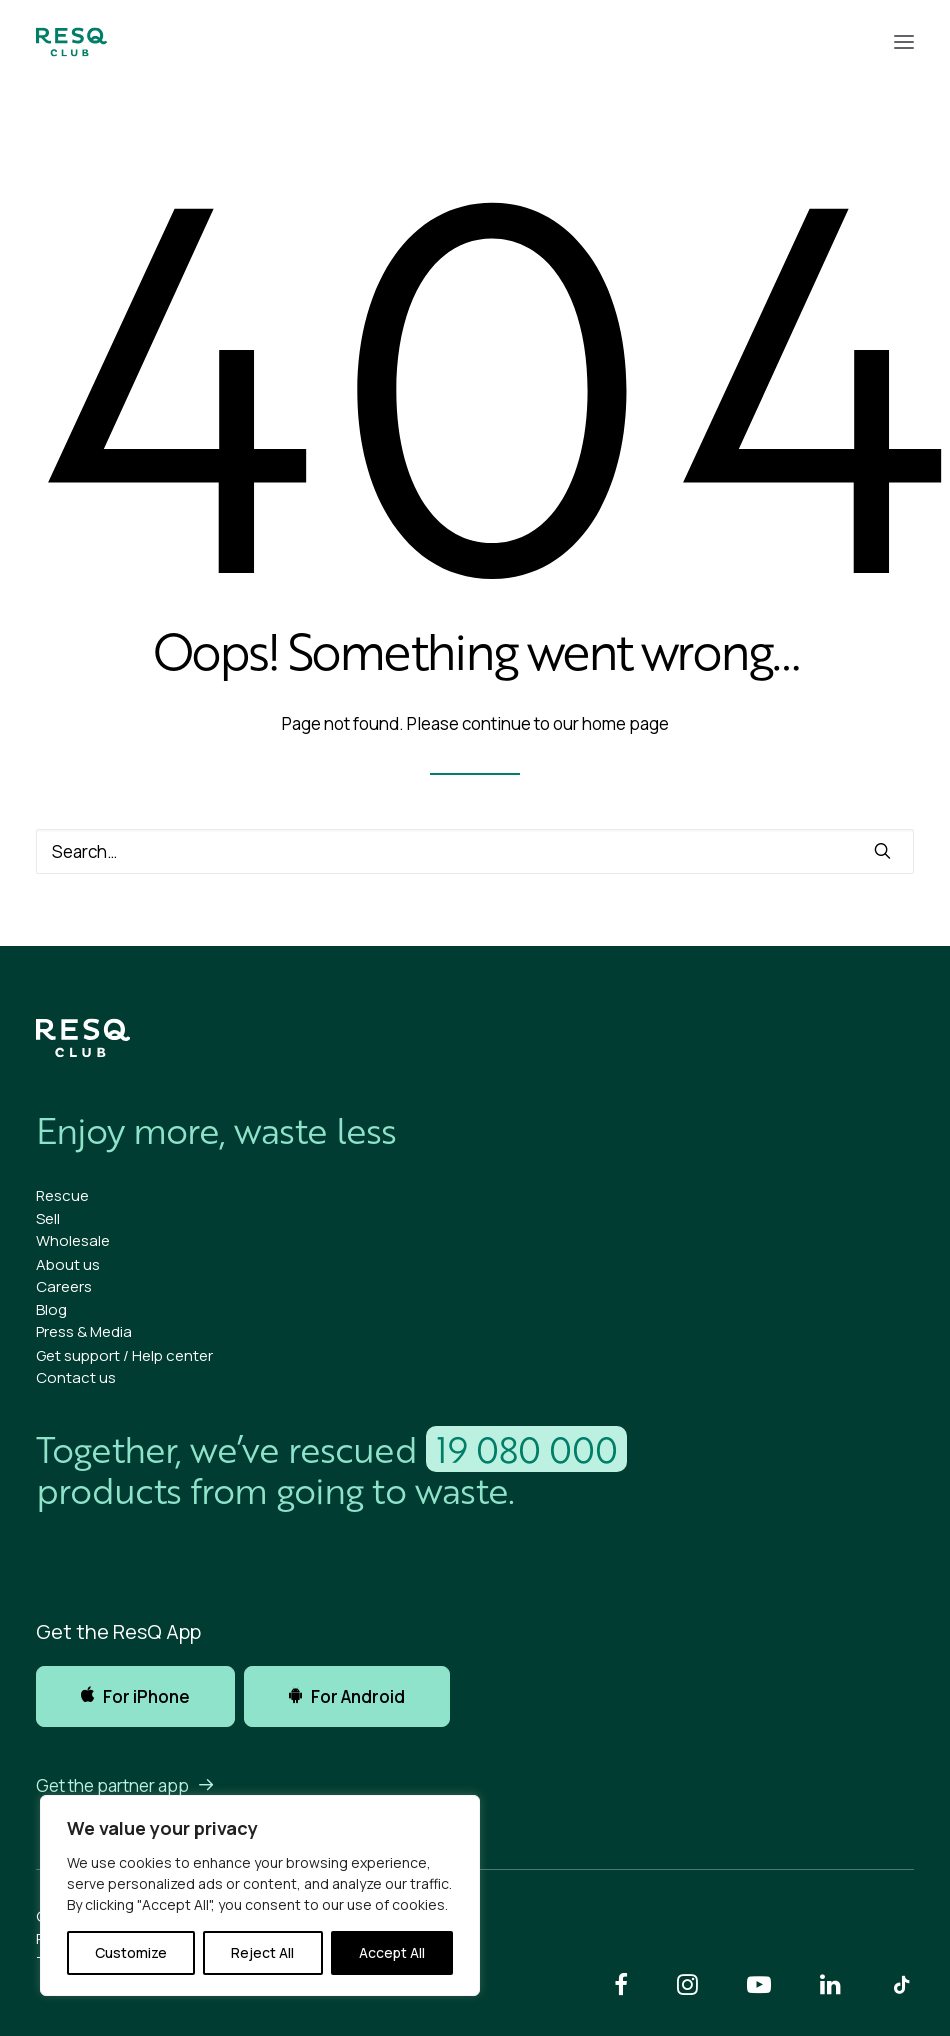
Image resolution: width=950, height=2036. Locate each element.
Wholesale (73, 1240)
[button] (904, 42)
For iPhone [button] (135, 1696)
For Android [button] (347, 1696)
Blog (51, 1309)
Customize (131, 1952)
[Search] (475, 851)
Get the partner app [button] (125, 1785)
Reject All (262, 1952)
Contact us (76, 1377)
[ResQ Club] (71, 42)
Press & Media (84, 1331)
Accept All (392, 1952)
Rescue (62, 1195)
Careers (64, 1286)
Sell (48, 1218)
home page (625, 723)
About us (68, 1264)
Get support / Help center (124, 1355)
